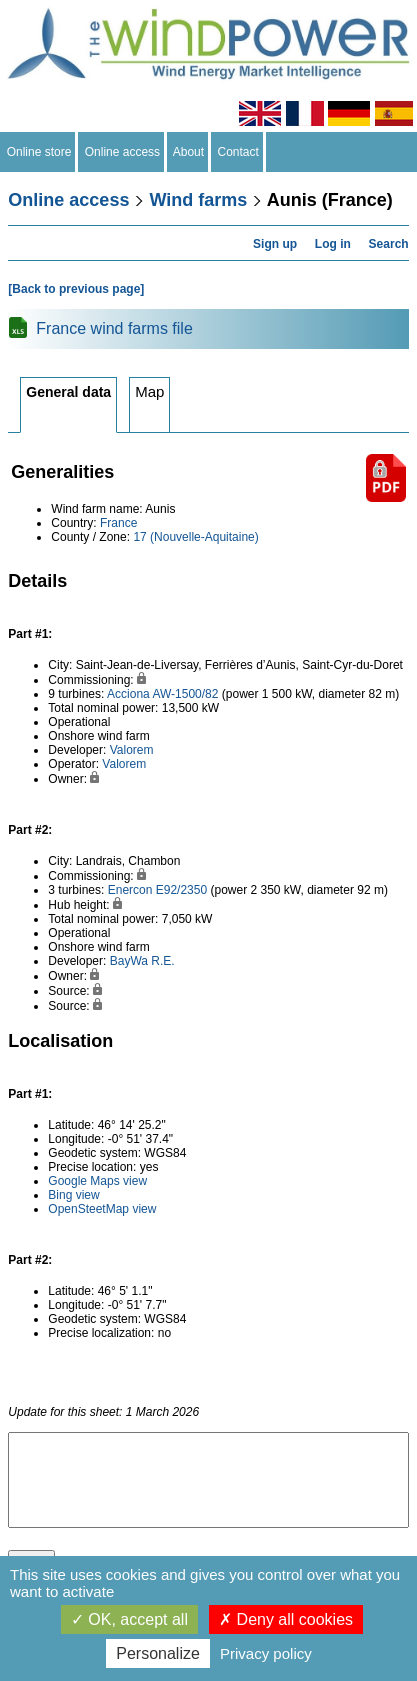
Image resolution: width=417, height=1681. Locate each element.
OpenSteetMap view (102, 1209)
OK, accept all (129, 1619)
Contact (238, 152)
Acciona (128, 694)
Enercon (130, 890)
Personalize (158, 1653)
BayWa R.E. (142, 961)
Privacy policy (266, 1653)
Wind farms (198, 200)
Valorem (132, 750)
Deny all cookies (286, 1619)
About (189, 152)
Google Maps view (97, 1181)
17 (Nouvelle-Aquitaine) (195, 537)
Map (149, 391)
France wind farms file (114, 328)
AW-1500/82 (185, 694)
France (118, 523)
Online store (39, 152)
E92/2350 (181, 890)
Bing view (73, 1195)
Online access (122, 152)
